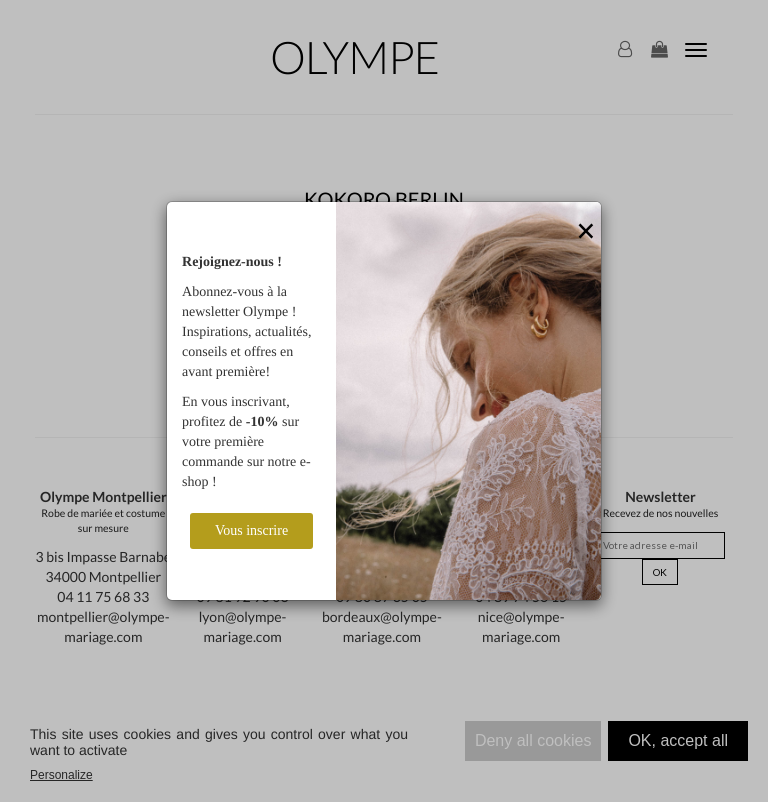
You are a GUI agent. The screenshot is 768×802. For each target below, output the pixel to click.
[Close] (586, 232)
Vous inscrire (251, 530)
